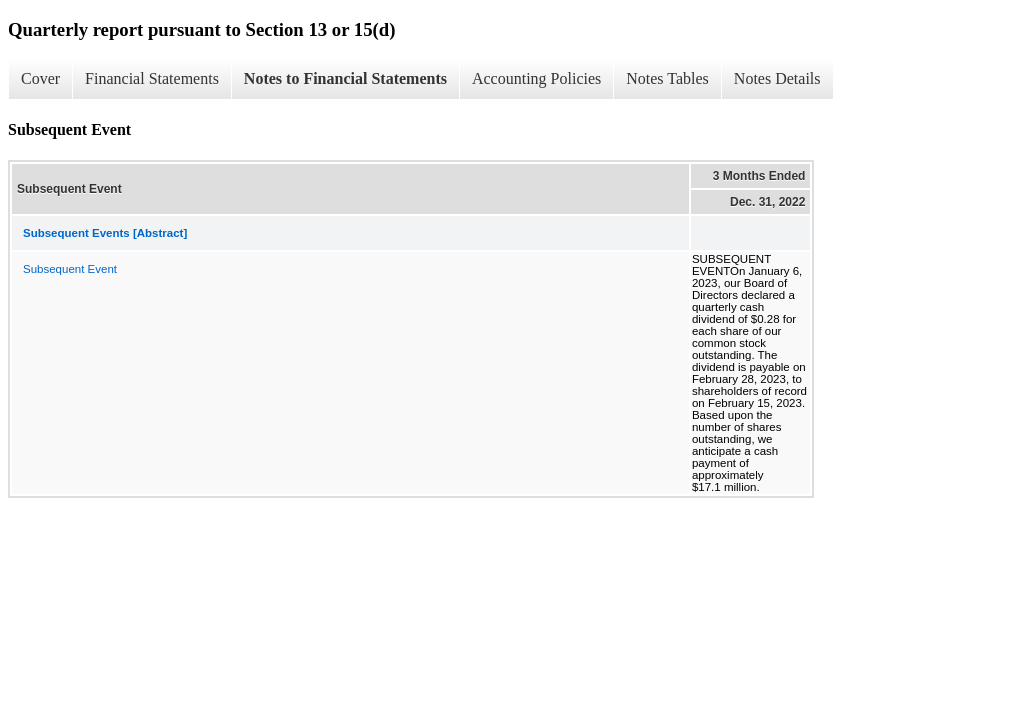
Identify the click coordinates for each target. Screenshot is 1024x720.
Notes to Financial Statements (345, 78)
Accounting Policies (536, 78)
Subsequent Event (70, 269)
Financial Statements (152, 78)
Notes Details (777, 78)
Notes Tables (667, 78)
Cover (40, 78)
